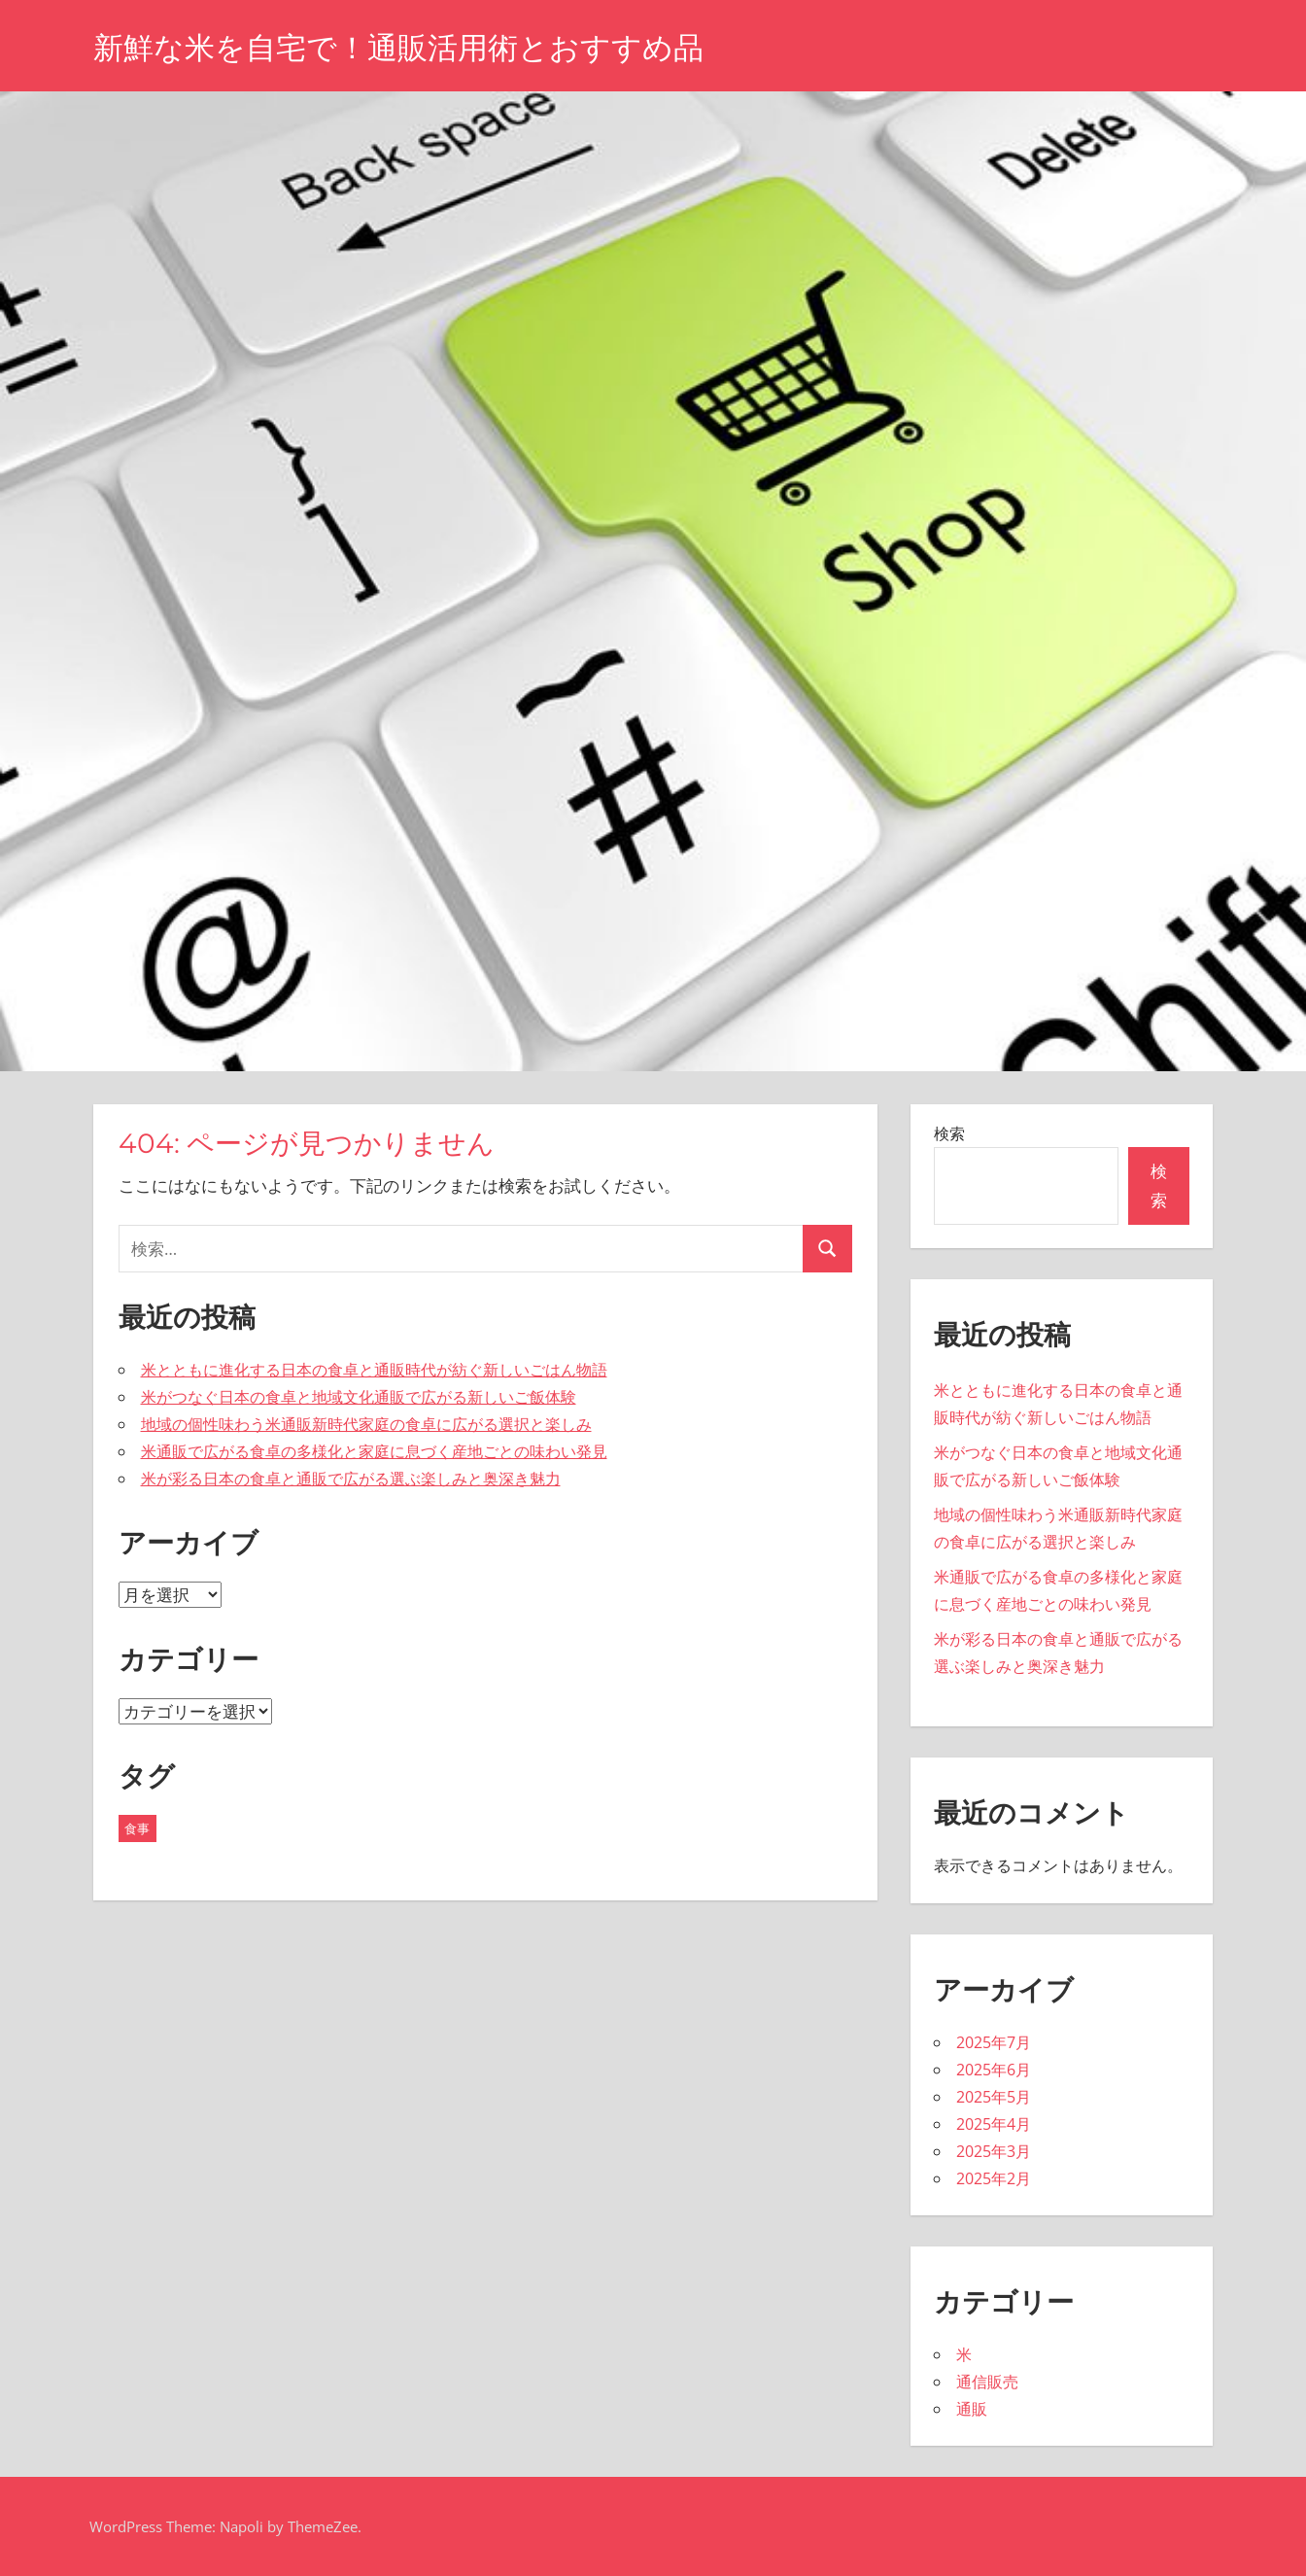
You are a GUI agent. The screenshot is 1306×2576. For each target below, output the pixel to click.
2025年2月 (993, 2178)
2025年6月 (993, 2069)
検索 (949, 1133)
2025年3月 (993, 2151)
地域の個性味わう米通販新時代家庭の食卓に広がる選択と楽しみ (366, 1424)
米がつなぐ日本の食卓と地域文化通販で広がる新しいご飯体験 (358, 1397)
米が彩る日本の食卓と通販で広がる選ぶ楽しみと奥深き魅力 (351, 1478)
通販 (971, 2408)
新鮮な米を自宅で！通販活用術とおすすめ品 (408, 47)
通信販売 (987, 2381)
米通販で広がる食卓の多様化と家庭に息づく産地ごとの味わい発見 (374, 1451)
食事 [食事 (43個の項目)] (137, 1828)
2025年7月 (993, 2042)
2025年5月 (993, 2096)
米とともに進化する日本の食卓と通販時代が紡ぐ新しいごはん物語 (374, 1369)
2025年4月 (993, 2124)
